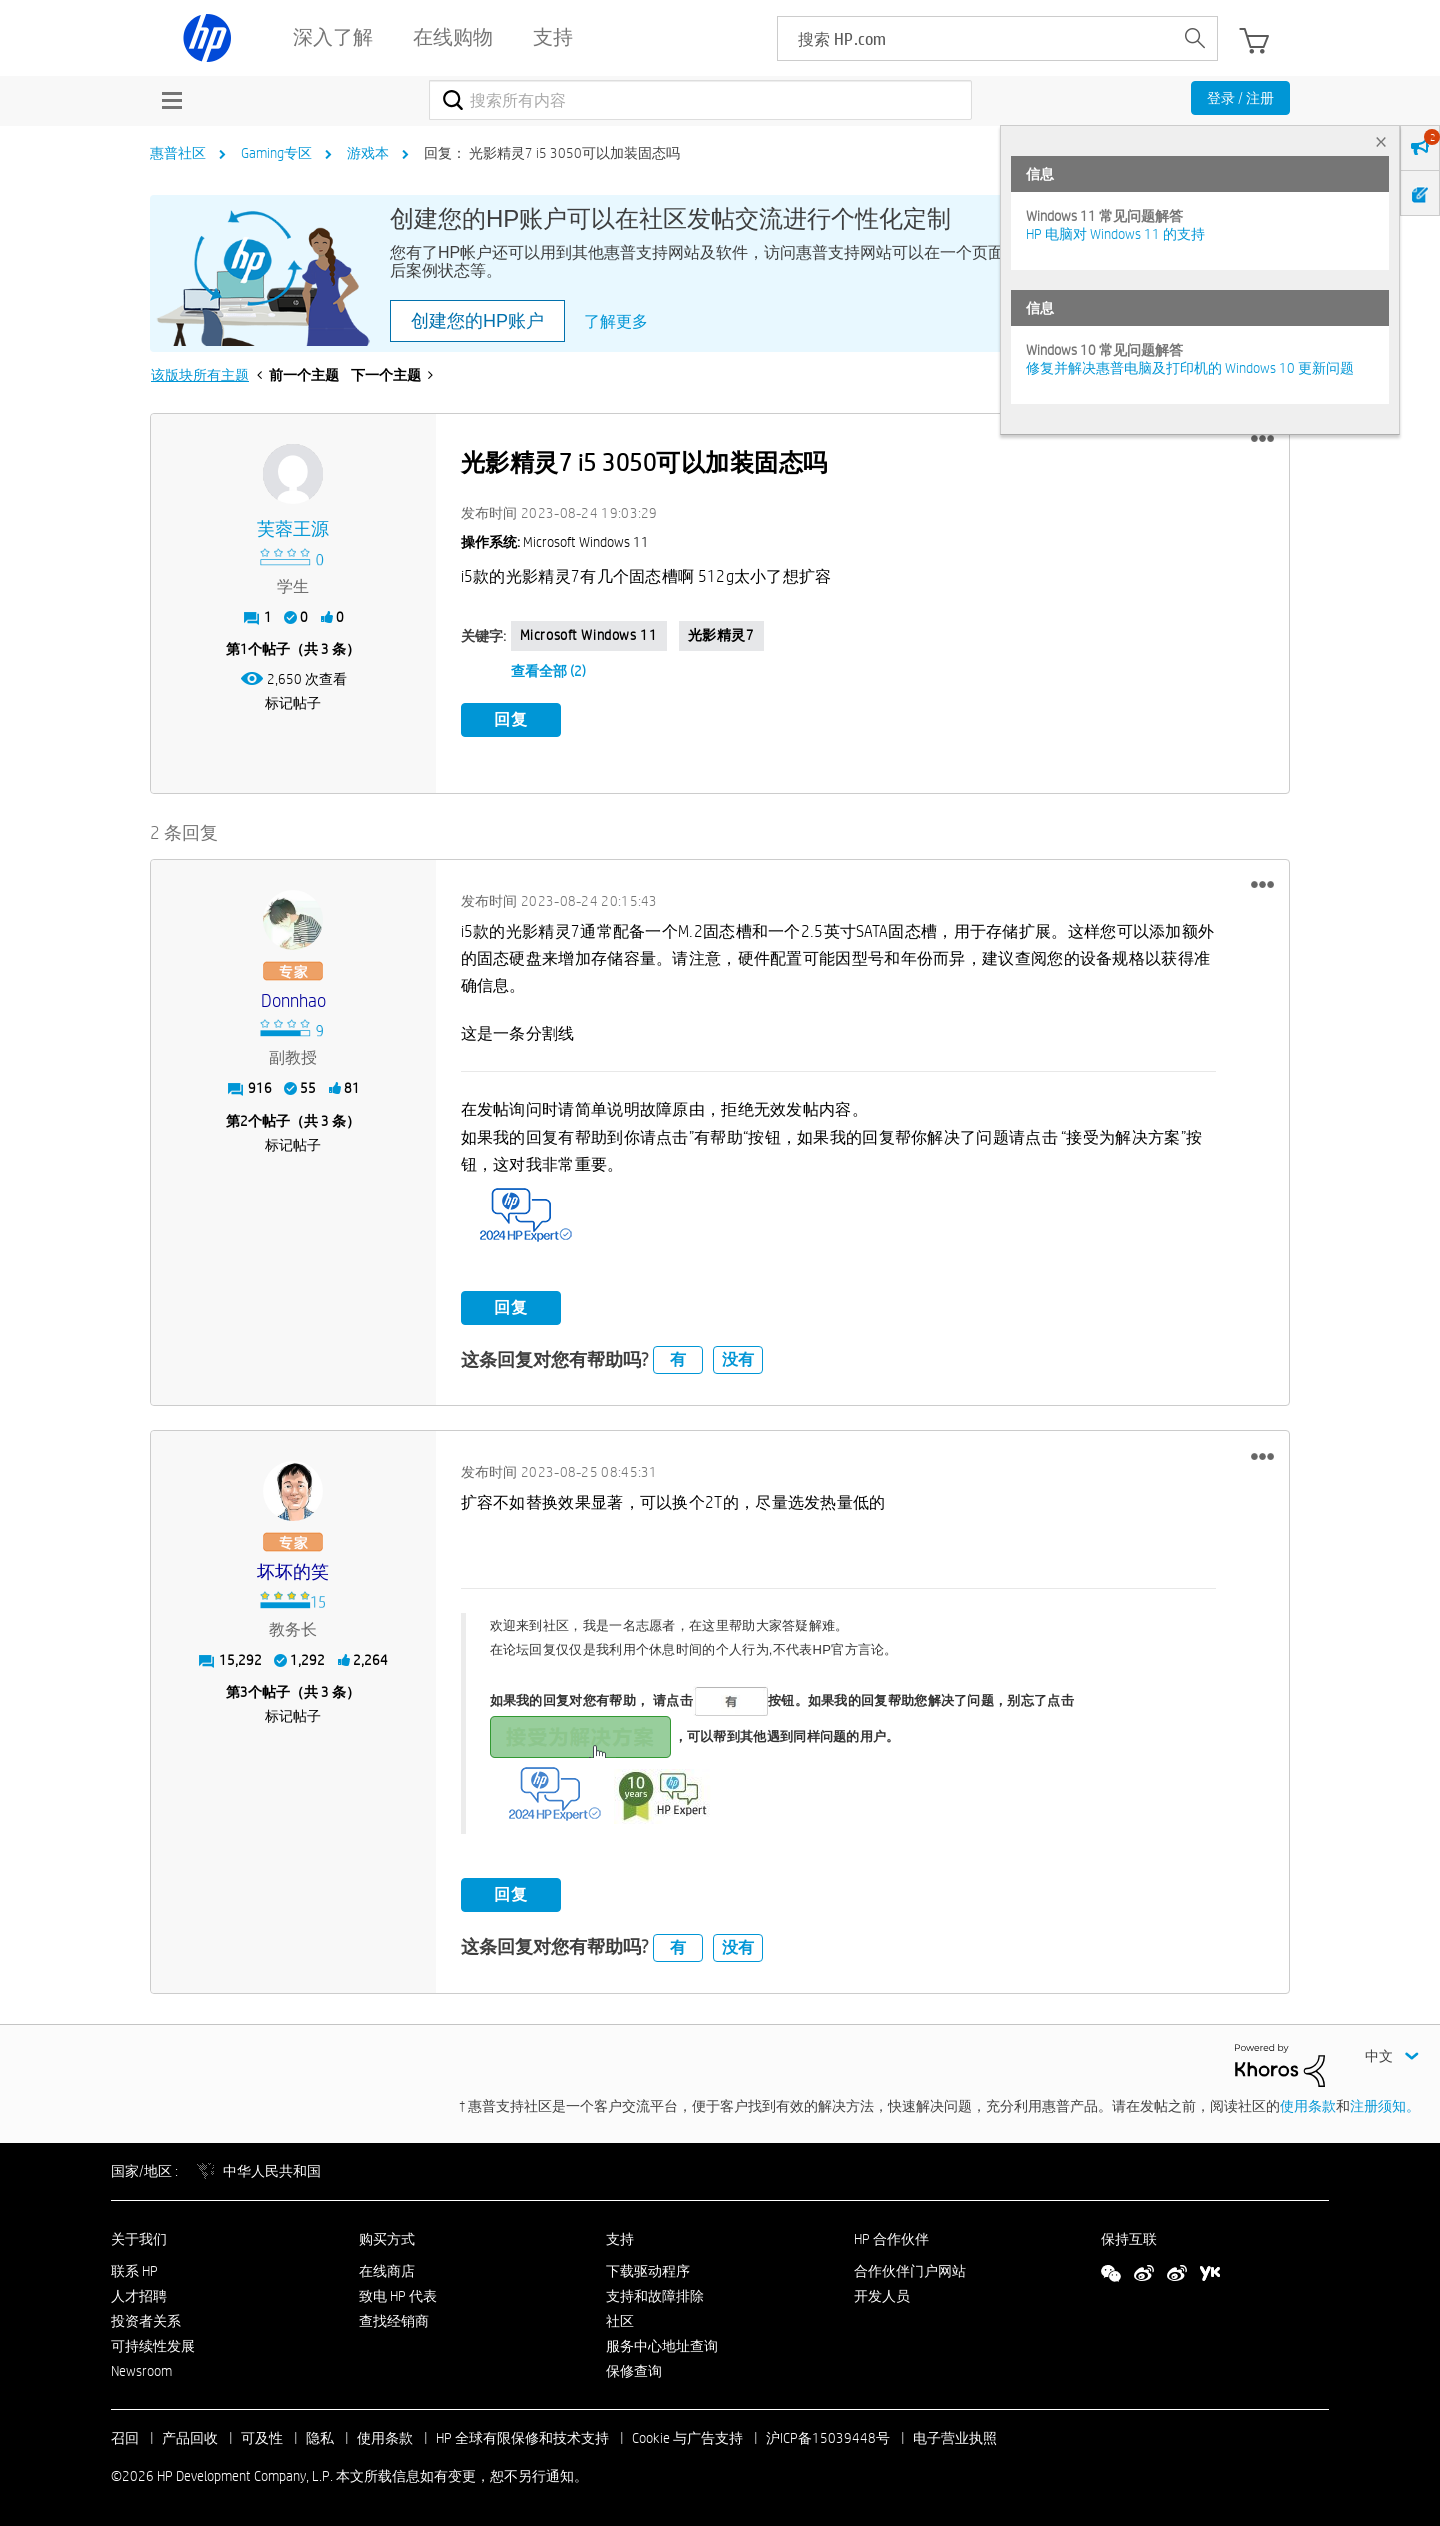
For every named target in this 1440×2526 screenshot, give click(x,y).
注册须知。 (1385, 2105)
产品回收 (190, 2437)
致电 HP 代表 (398, 2295)
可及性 (262, 2437)
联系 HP (134, 2270)
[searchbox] (975, 38)
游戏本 (368, 153)
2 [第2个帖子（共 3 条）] (244, 1119)
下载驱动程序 (648, 2270)
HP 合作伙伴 (891, 2237)
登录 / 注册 (1240, 98)
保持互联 (1129, 2237)
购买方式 (387, 2237)
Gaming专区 (276, 153)
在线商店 (387, 2270)
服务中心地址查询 (662, 2345)
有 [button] (678, 1358)
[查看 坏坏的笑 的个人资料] (293, 1571)
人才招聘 (139, 2295)
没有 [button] (738, 1358)
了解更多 (616, 321)
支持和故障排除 (655, 2295)
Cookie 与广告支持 (687, 2437)
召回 (125, 2437)
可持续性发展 (153, 2345)
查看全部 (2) (548, 671)
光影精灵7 (721, 635)
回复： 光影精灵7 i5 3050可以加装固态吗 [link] (552, 153)
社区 (620, 2320)
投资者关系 (146, 2320)
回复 (511, 719)
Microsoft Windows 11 (589, 635)
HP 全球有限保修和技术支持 (522, 2437)
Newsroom (141, 2369)
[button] (1262, 439)
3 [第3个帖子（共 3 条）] (244, 1691)
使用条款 (1308, 2105)
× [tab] (1381, 141)
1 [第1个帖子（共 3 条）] (244, 649)
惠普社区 (178, 153)
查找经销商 (394, 2320)
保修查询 (634, 2369)
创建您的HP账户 (477, 321)
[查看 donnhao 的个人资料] (293, 999)
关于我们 (139, 2237)
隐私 (320, 2437)
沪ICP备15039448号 (828, 2437)
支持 (620, 2237)
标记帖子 (293, 703)
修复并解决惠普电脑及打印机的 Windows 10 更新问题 (1190, 368)
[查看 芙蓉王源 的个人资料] (293, 529)
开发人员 (882, 2295)
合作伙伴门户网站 (910, 2270)
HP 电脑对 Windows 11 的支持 (1115, 234)
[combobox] (700, 100)
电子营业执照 (955, 2437)
